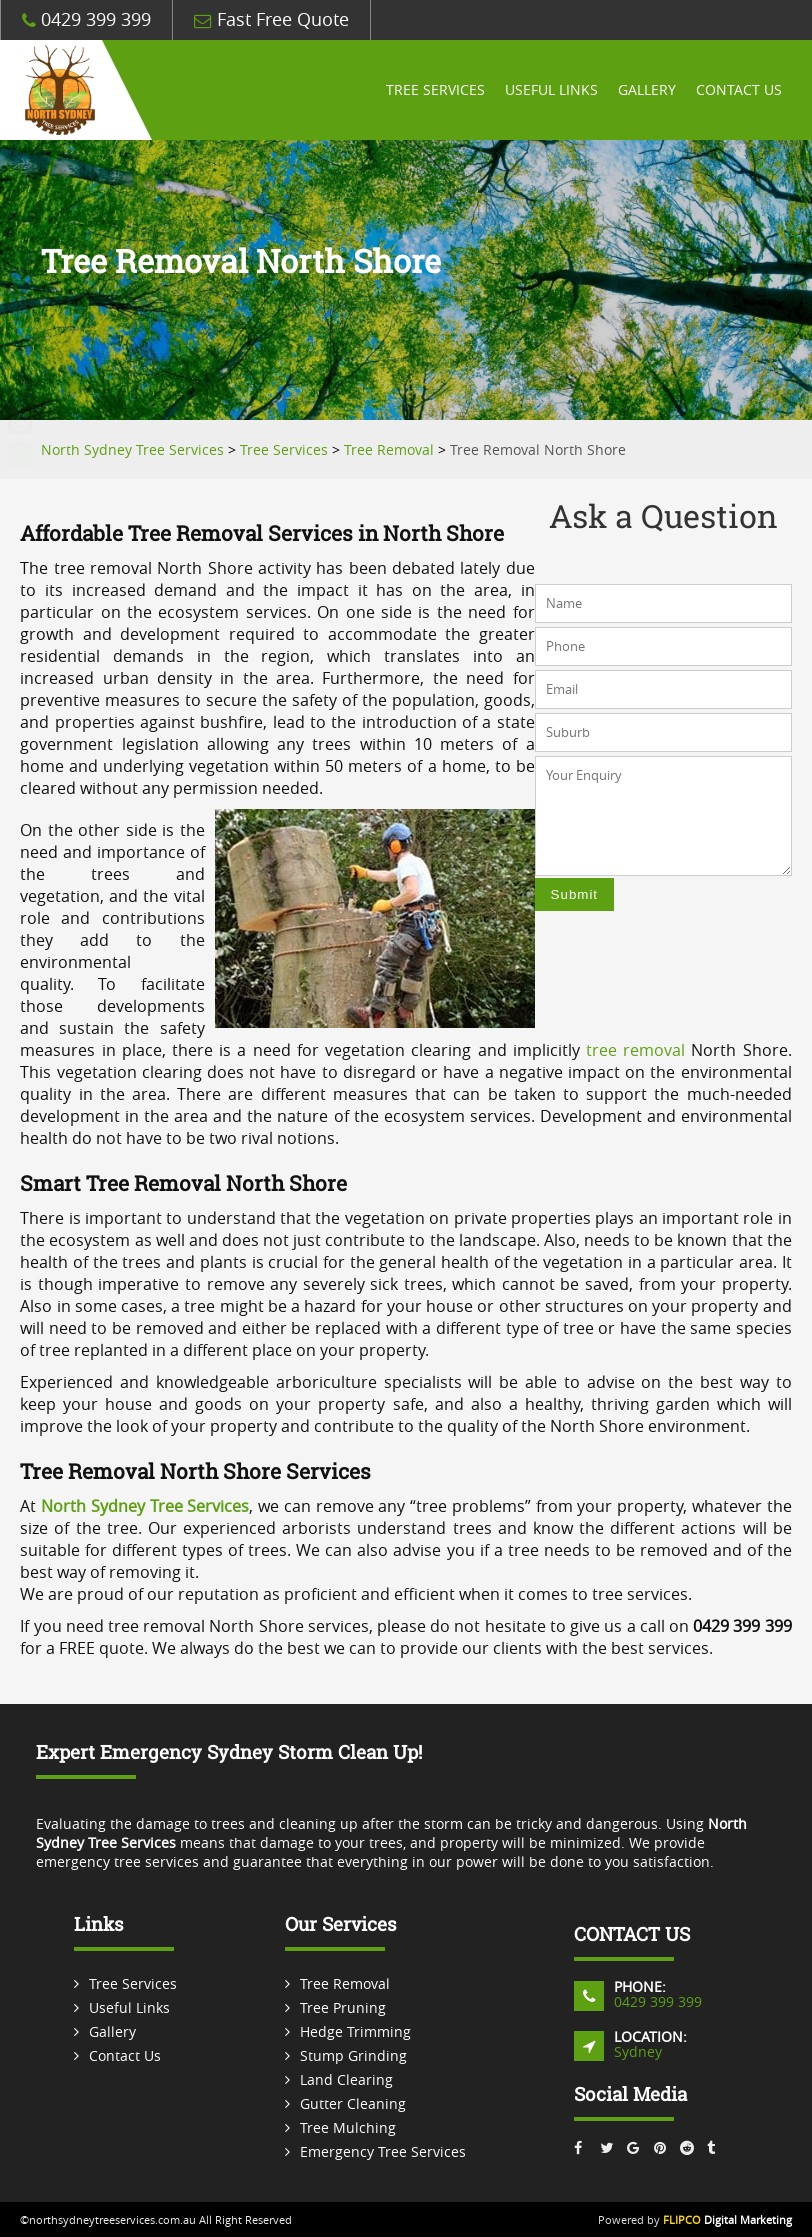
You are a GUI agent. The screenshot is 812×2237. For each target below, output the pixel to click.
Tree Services (435, 90)
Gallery (647, 90)
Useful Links (551, 90)
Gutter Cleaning (353, 2103)
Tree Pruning (343, 2007)
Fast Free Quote (271, 19)
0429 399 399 (86, 19)
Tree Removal (345, 1983)
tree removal (635, 1050)
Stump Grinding (353, 2055)
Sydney (638, 2051)
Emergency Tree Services (383, 2151)
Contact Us (739, 90)
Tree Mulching (348, 2127)
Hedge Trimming (355, 2031)
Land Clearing (346, 2079)
